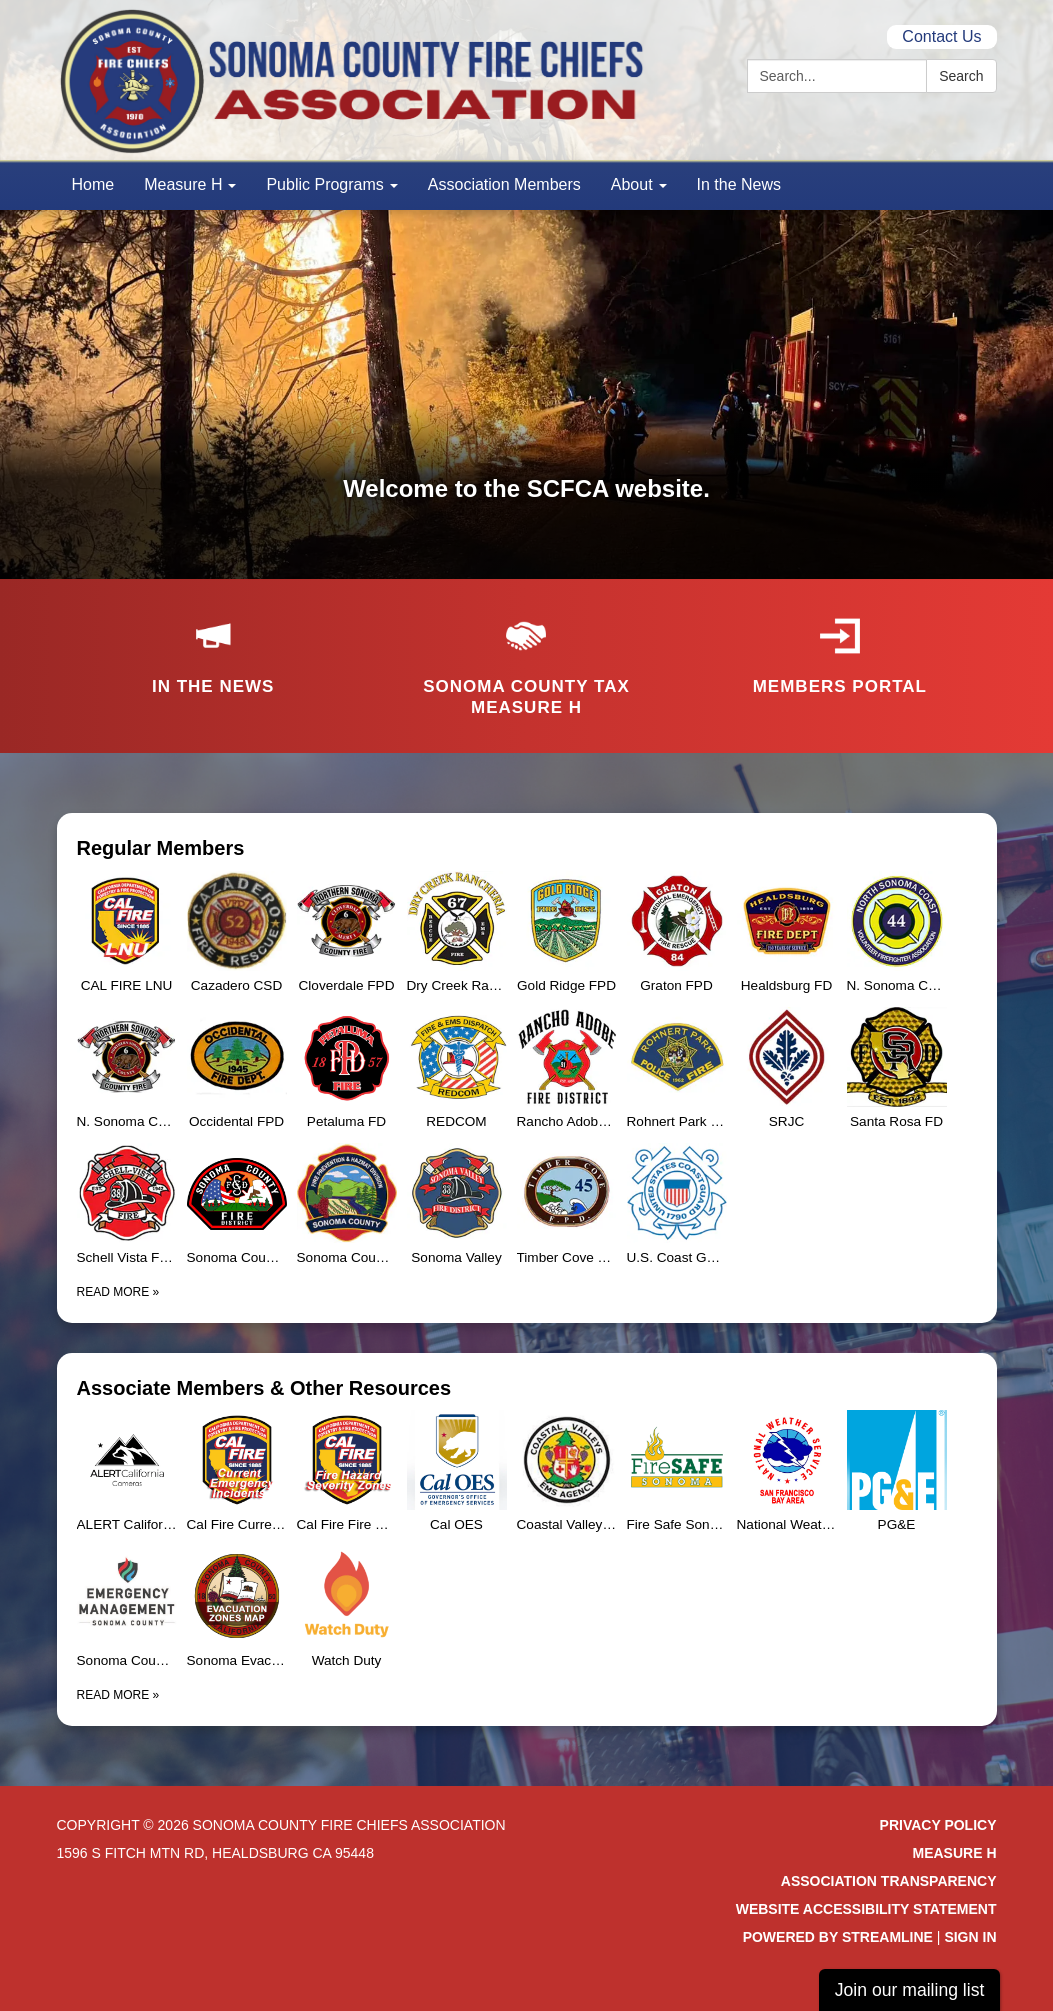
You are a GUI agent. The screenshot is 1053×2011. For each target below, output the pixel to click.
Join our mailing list (910, 1990)
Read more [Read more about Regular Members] (118, 1292)
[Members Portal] (839, 643)
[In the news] (213, 643)
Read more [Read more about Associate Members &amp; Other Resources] (118, 1695)
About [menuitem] (632, 184)
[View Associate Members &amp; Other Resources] (527, 1388)
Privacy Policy (938, 1825)
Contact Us (941, 36)
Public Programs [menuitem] (324, 184)
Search (961, 76)
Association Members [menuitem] (504, 184)
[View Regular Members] (527, 848)
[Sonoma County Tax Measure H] (526, 654)
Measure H (954, 1853)
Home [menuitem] (93, 184)
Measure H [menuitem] (183, 184)
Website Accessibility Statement (866, 1909)
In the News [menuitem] (739, 184)
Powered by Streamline (838, 1937)
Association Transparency (889, 1881)
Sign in (970, 1937)
